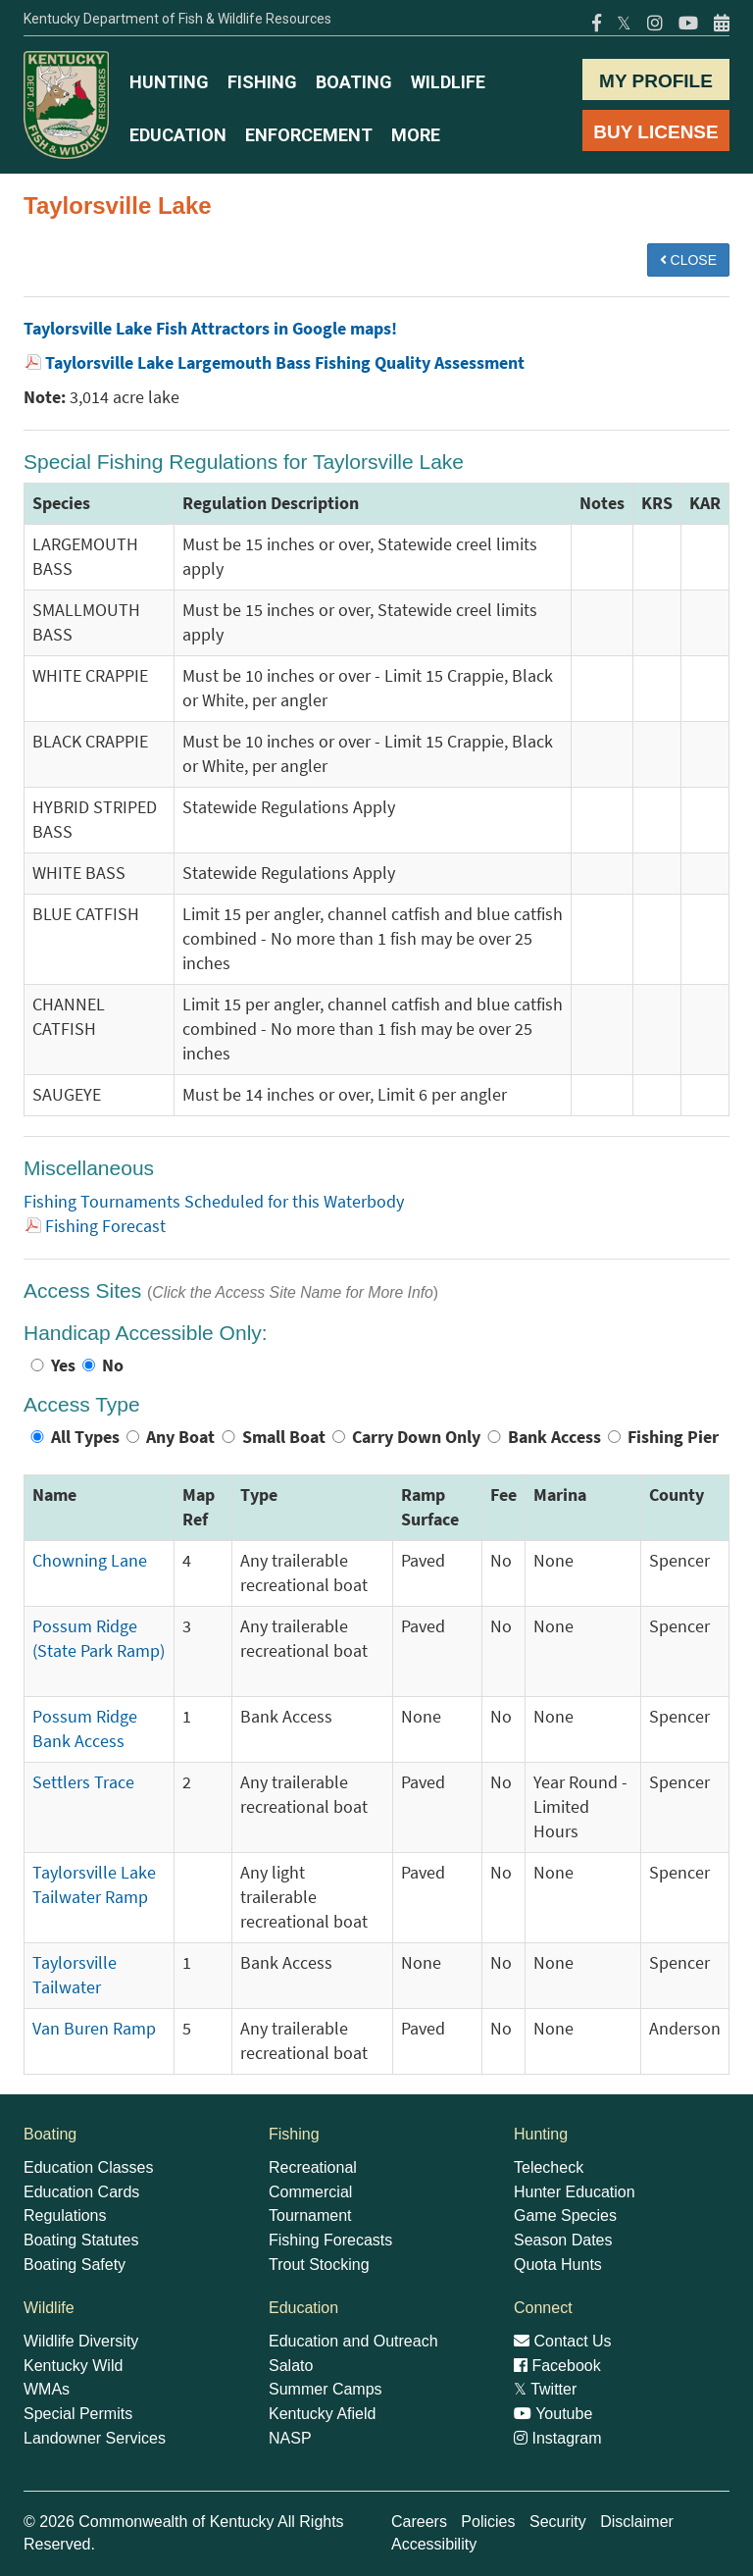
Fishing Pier (673, 1437)
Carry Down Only (416, 1437)
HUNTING (169, 82)
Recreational (313, 2167)
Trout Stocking (319, 2264)
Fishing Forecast (105, 1226)
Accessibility (434, 2544)
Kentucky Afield (322, 2413)
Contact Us (563, 2341)
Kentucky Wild (73, 2365)
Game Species (565, 2215)
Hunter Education (574, 2192)
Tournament (310, 2215)
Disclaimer (637, 2521)
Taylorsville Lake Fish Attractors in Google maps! (210, 328)
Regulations (65, 2215)
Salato (291, 2365)
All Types (85, 1437)
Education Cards (81, 2192)
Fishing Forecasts (330, 2240)
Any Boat (180, 1437)
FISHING (262, 82)
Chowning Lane (89, 1560)
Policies (488, 2521)
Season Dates (563, 2240)
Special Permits (78, 2413)
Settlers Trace (83, 1782)
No (113, 1365)
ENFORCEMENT (309, 135)
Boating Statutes (81, 2240)
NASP (290, 2438)
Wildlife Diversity (81, 2341)
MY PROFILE (656, 81)
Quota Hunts (558, 2264)
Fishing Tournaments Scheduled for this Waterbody (214, 1201)
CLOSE (688, 260)
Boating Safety (75, 2264)
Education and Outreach (353, 2341)
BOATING (354, 82)
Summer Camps (325, 2389)
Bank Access (554, 1437)
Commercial (310, 2192)
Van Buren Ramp (94, 2028)
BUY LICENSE (655, 132)
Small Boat (284, 1437)
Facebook (557, 2365)
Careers (419, 2521)
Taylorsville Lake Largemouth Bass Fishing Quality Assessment (285, 363)
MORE (415, 135)
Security (557, 2521)
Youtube (553, 2413)
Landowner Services (95, 2438)
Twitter (545, 2389)
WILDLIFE (448, 82)
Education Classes (89, 2167)
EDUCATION (177, 135)
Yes (63, 1365)
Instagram (558, 2438)
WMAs (47, 2389)
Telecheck (548, 2167)
